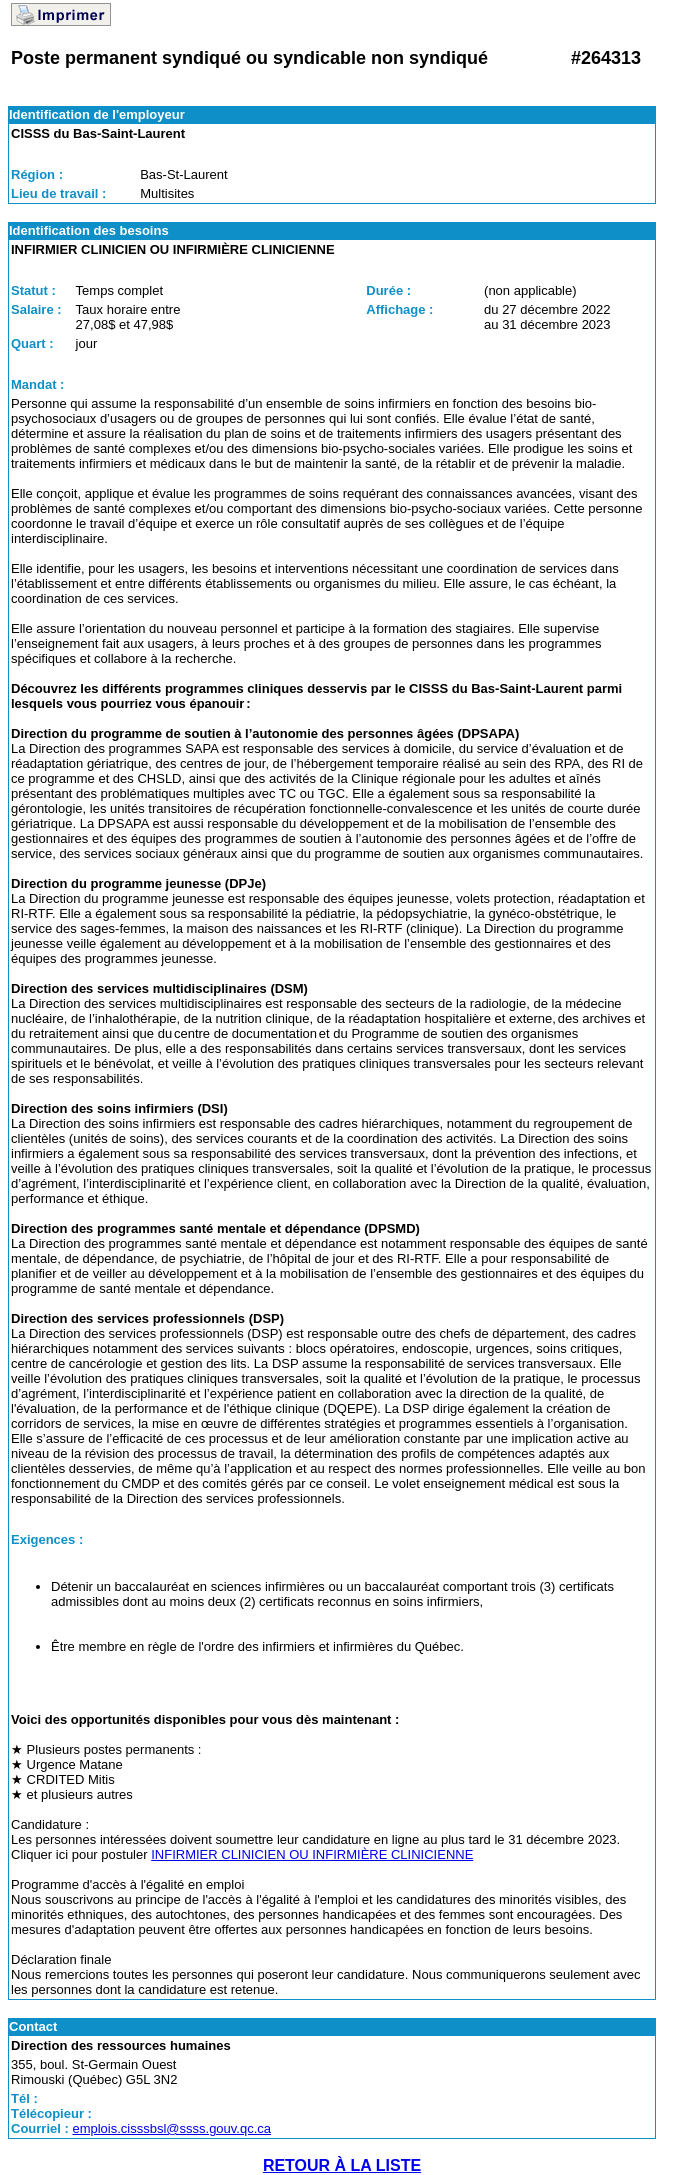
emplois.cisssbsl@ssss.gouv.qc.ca (171, 2128)
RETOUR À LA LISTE (342, 2165)
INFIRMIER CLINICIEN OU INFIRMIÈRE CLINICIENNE (312, 1854)
